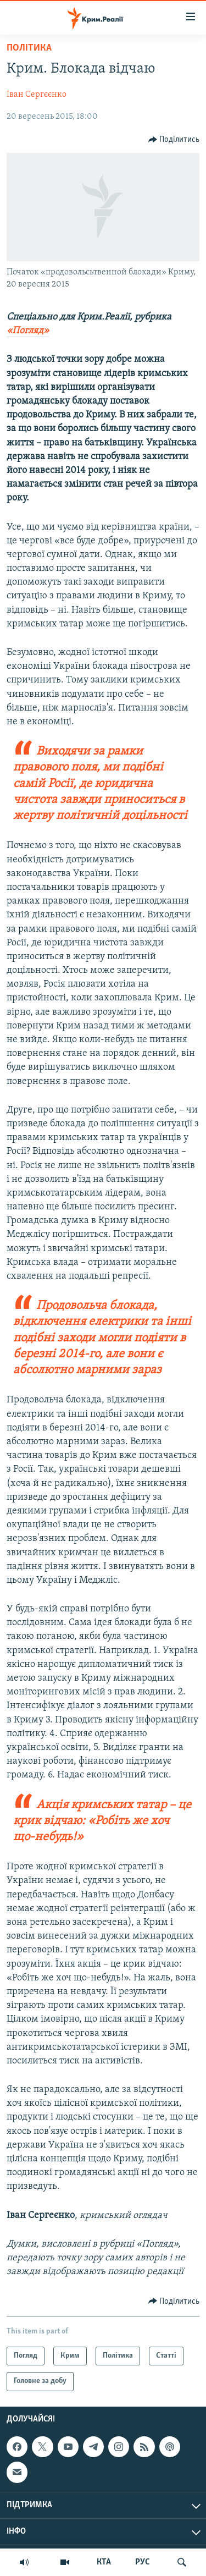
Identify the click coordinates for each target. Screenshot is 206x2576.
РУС (142, 2562)
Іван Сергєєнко (36, 94)
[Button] (174, 140)
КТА (104, 2562)
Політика (29, 48)
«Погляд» (28, 331)
